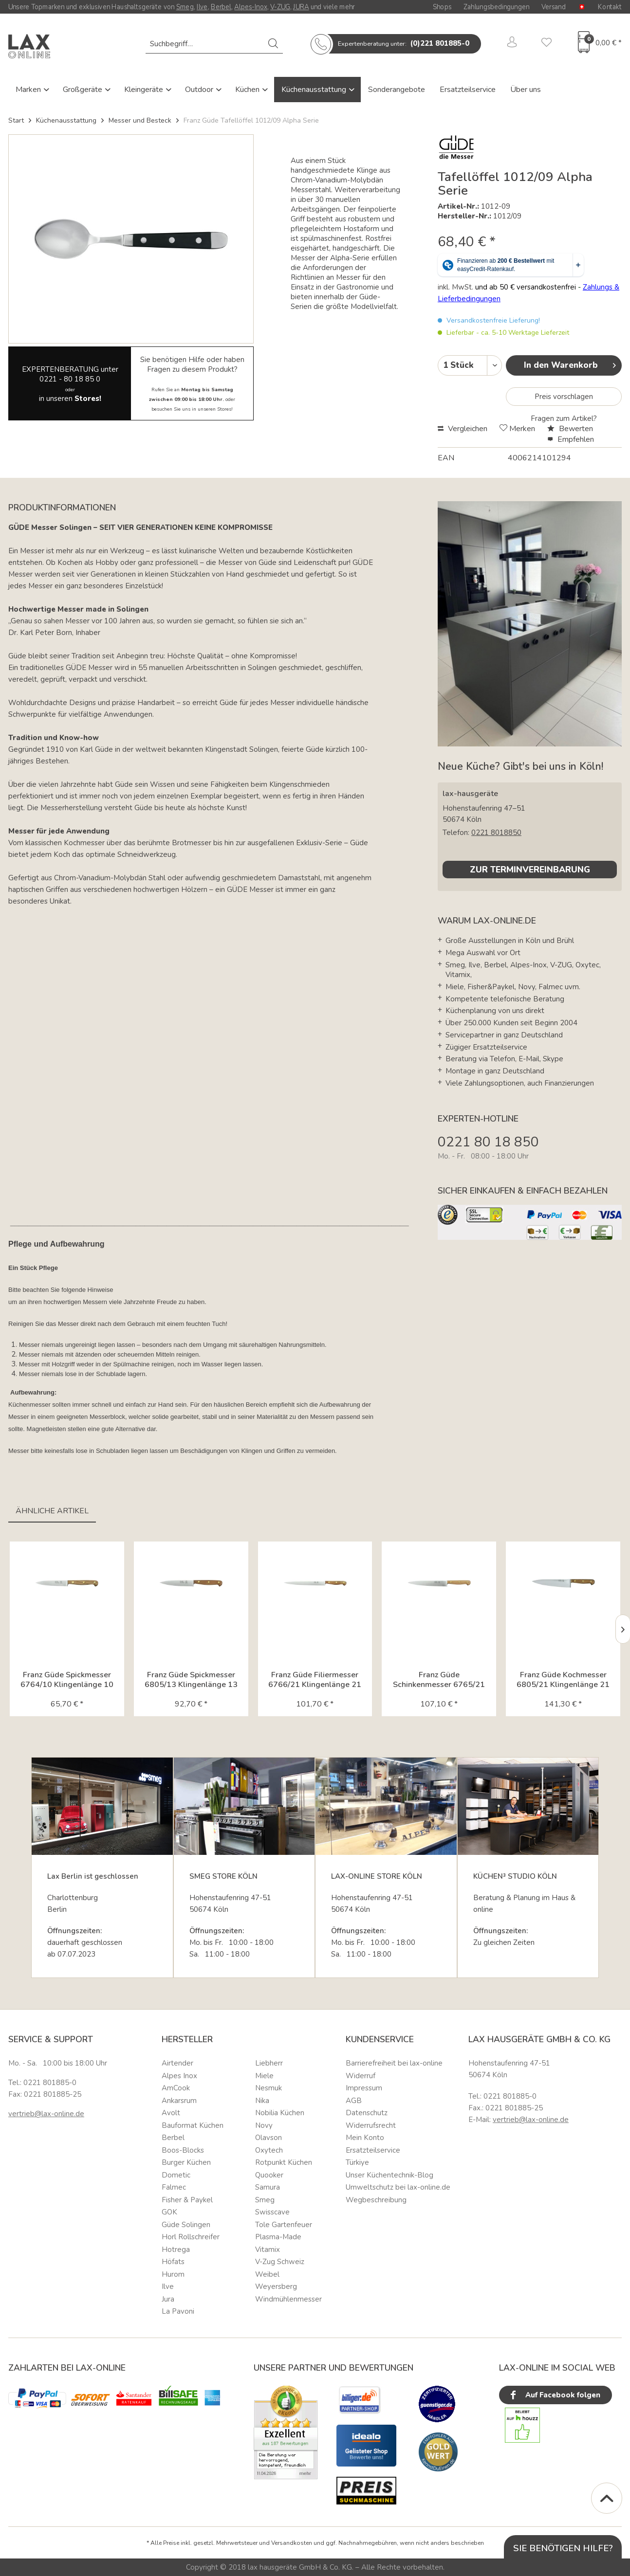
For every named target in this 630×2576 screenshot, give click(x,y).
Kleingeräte (144, 89)
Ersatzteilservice (468, 89)
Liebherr (269, 2063)
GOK (169, 2212)
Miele (264, 2076)
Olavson (268, 2137)
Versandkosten (291, 2543)
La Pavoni (178, 2311)
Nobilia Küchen (279, 2113)
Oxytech (269, 2150)
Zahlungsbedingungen (496, 7)
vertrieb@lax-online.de (46, 2114)
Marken (29, 89)
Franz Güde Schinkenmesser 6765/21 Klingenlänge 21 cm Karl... (439, 1679)
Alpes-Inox (250, 7)
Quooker (269, 2175)
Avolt (171, 2113)
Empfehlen (570, 439)
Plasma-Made (278, 2237)
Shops (442, 7)
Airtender (177, 2063)
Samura (267, 2187)
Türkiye (357, 2162)
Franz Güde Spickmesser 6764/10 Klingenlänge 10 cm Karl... (66, 1679)
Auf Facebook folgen (554, 2395)
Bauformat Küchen (192, 2125)
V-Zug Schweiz (279, 2262)
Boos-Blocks (183, 2150)
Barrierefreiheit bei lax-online (394, 2063)
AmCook (176, 2088)
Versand (553, 7)
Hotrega (176, 2249)
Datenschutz (367, 2113)
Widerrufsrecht (371, 2125)
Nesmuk (268, 2088)
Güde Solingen (186, 2225)
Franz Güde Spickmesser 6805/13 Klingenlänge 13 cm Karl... (191, 1679)
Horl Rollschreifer (191, 2237)
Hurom (173, 2274)
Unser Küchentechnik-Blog (389, 2175)
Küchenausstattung (314, 89)
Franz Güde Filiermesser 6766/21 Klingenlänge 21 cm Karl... (314, 1679)
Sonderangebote (396, 89)
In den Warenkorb (570, 364)
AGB (354, 2100)
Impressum (364, 2088)
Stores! (87, 398)
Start (16, 120)
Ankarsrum (179, 2100)
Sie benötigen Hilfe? (563, 2548)
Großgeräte (83, 89)
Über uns (525, 89)
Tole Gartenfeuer (283, 2225)
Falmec (174, 2187)
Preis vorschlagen (564, 396)
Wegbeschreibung (376, 2200)
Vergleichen (462, 428)
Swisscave (272, 2212)
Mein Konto (365, 2137)
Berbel (221, 7)
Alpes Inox (179, 2076)
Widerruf (360, 2076)
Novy (264, 2125)
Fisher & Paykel (187, 2200)
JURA (301, 7)
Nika (262, 2100)
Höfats (173, 2262)
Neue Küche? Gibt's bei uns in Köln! (520, 766)
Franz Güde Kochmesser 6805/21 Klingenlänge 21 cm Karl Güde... (563, 1679)
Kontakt (610, 7)
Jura (168, 2299)
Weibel (267, 2274)
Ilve (202, 7)
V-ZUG (280, 7)
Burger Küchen (186, 2162)
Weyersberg (276, 2286)
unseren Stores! (215, 409)
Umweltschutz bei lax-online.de (398, 2187)
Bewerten (570, 428)
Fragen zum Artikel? (564, 418)
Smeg (185, 7)
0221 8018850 (496, 832)
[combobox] (214, 44)
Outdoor (200, 89)
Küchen (248, 89)
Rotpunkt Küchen (283, 2162)
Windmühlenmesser (288, 2299)
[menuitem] (214, 44)
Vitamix (267, 2249)
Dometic (176, 2175)
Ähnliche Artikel (52, 1511)
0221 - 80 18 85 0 (69, 379)
